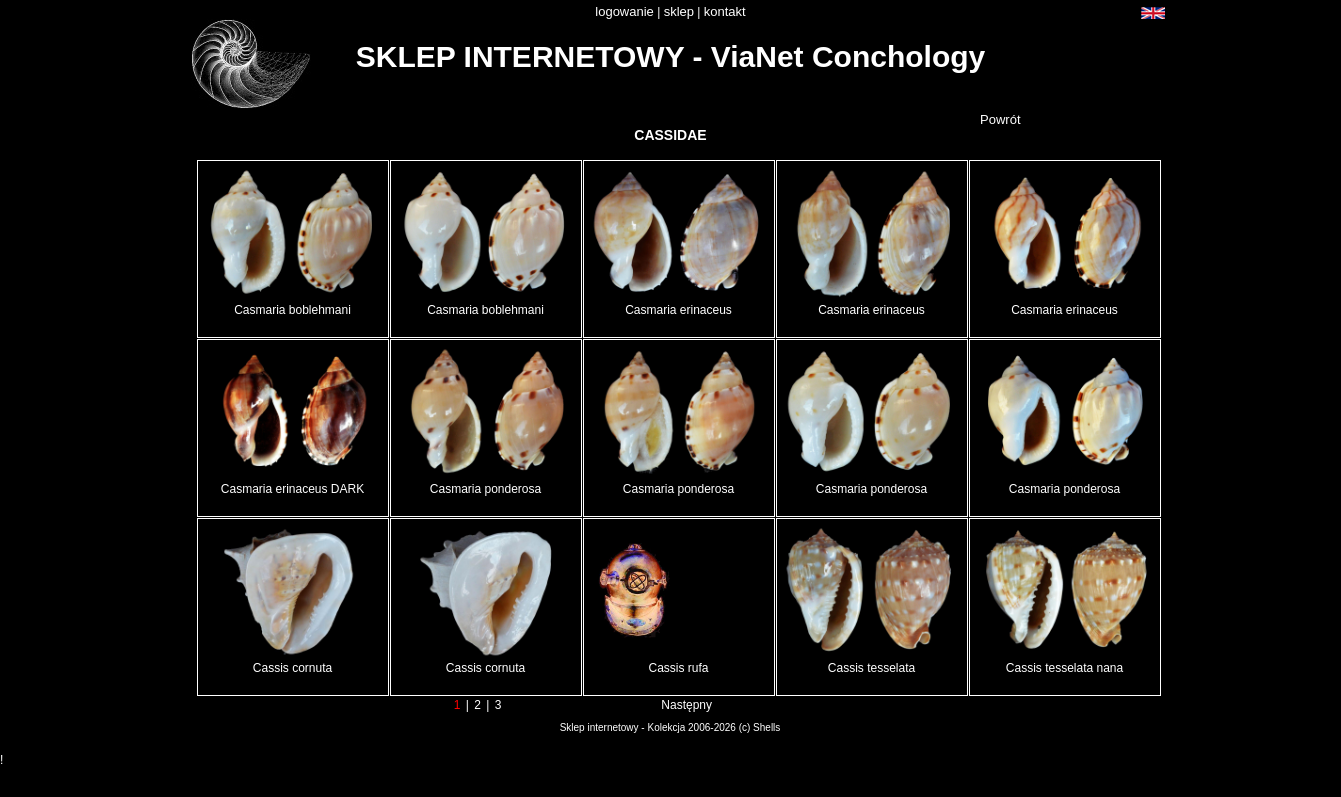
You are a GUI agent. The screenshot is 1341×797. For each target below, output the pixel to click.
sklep (679, 11)
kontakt (725, 11)
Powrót (1000, 119)
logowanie (624, 11)
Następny (686, 705)
